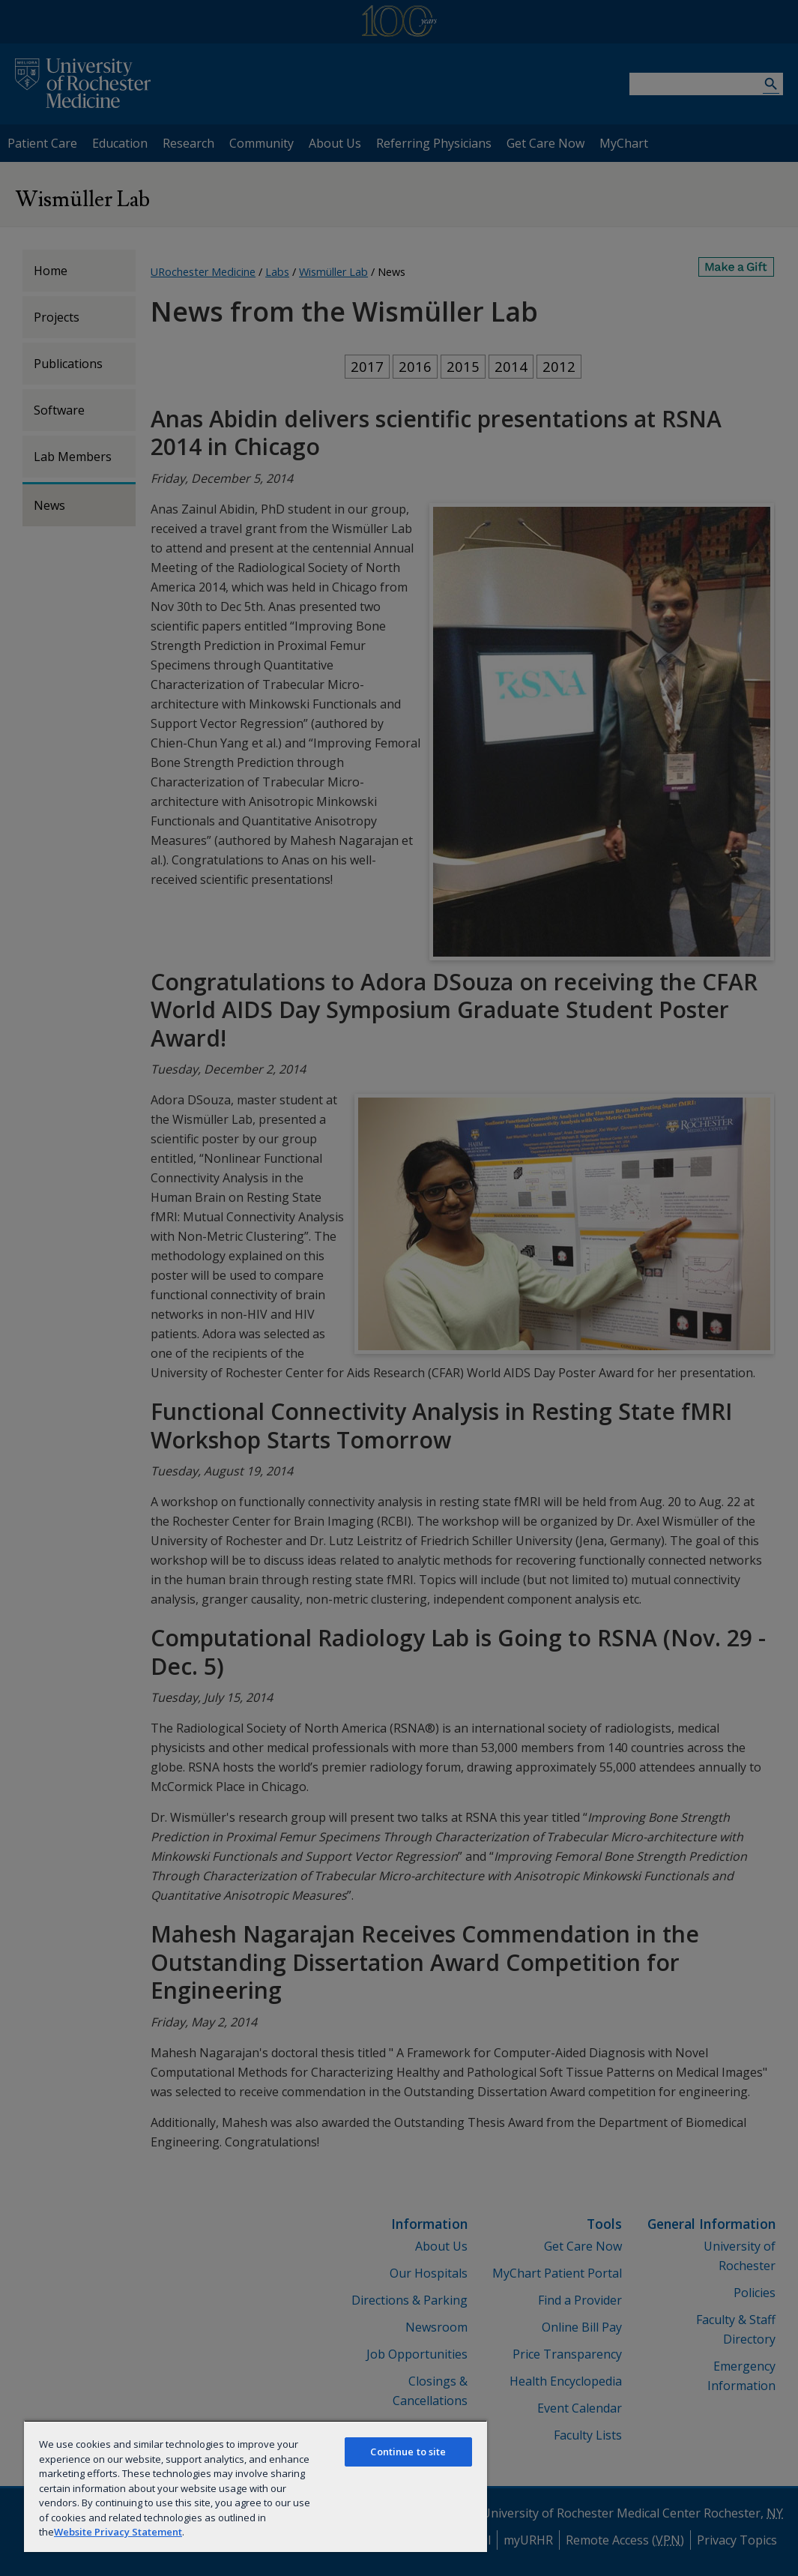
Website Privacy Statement (118, 2532)
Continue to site (408, 2451)
